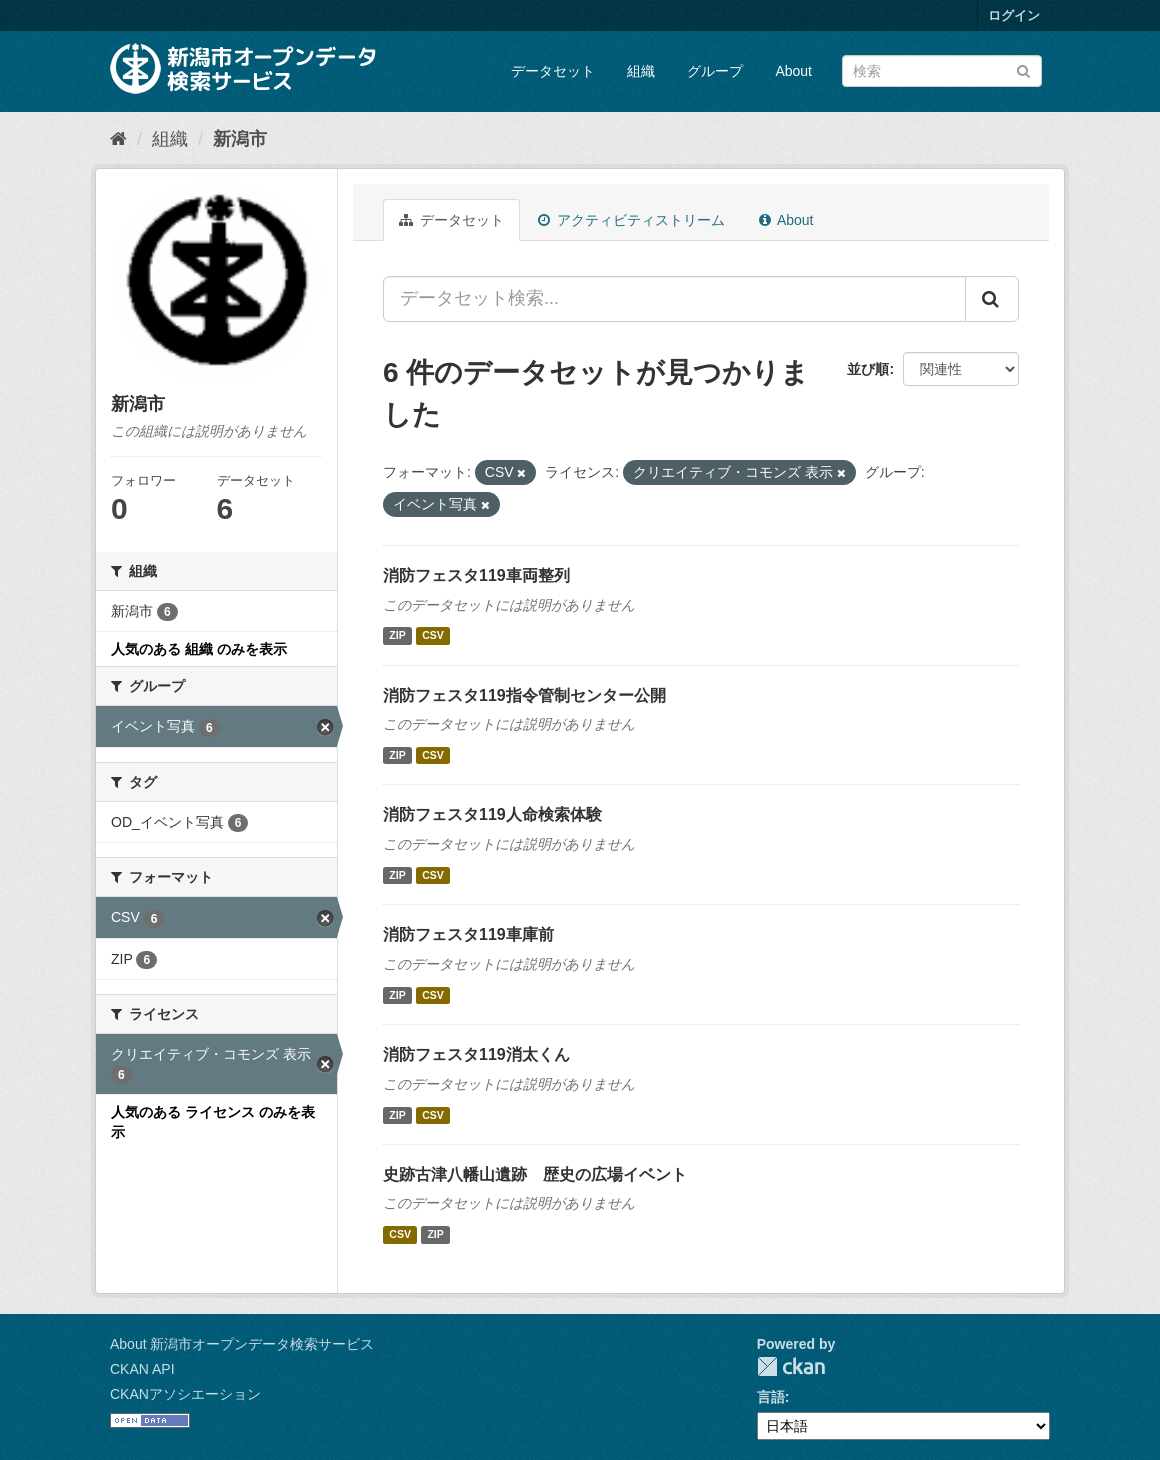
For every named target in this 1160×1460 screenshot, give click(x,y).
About (793, 71)
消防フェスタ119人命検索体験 (492, 814)
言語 (771, 1397)
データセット (553, 71)
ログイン (1014, 15)
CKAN (791, 1366)
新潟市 (240, 139)
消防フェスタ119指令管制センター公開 (524, 695)
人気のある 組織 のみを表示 (199, 649)
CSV (433, 636)
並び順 (868, 369)
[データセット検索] (942, 71)
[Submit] (1023, 69)
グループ (715, 71)
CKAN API (142, 1369)
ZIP (397, 636)
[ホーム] (118, 139)
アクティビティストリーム (631, 220)
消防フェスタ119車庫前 (468, 934)
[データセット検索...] (674, 299)
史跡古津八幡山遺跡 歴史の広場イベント (535, 1174)
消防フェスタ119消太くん (476, 1054)
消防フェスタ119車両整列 (476, 575)
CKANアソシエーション (185, 1394)
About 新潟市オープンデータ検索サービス (242, 1344)
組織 (641, 71)
